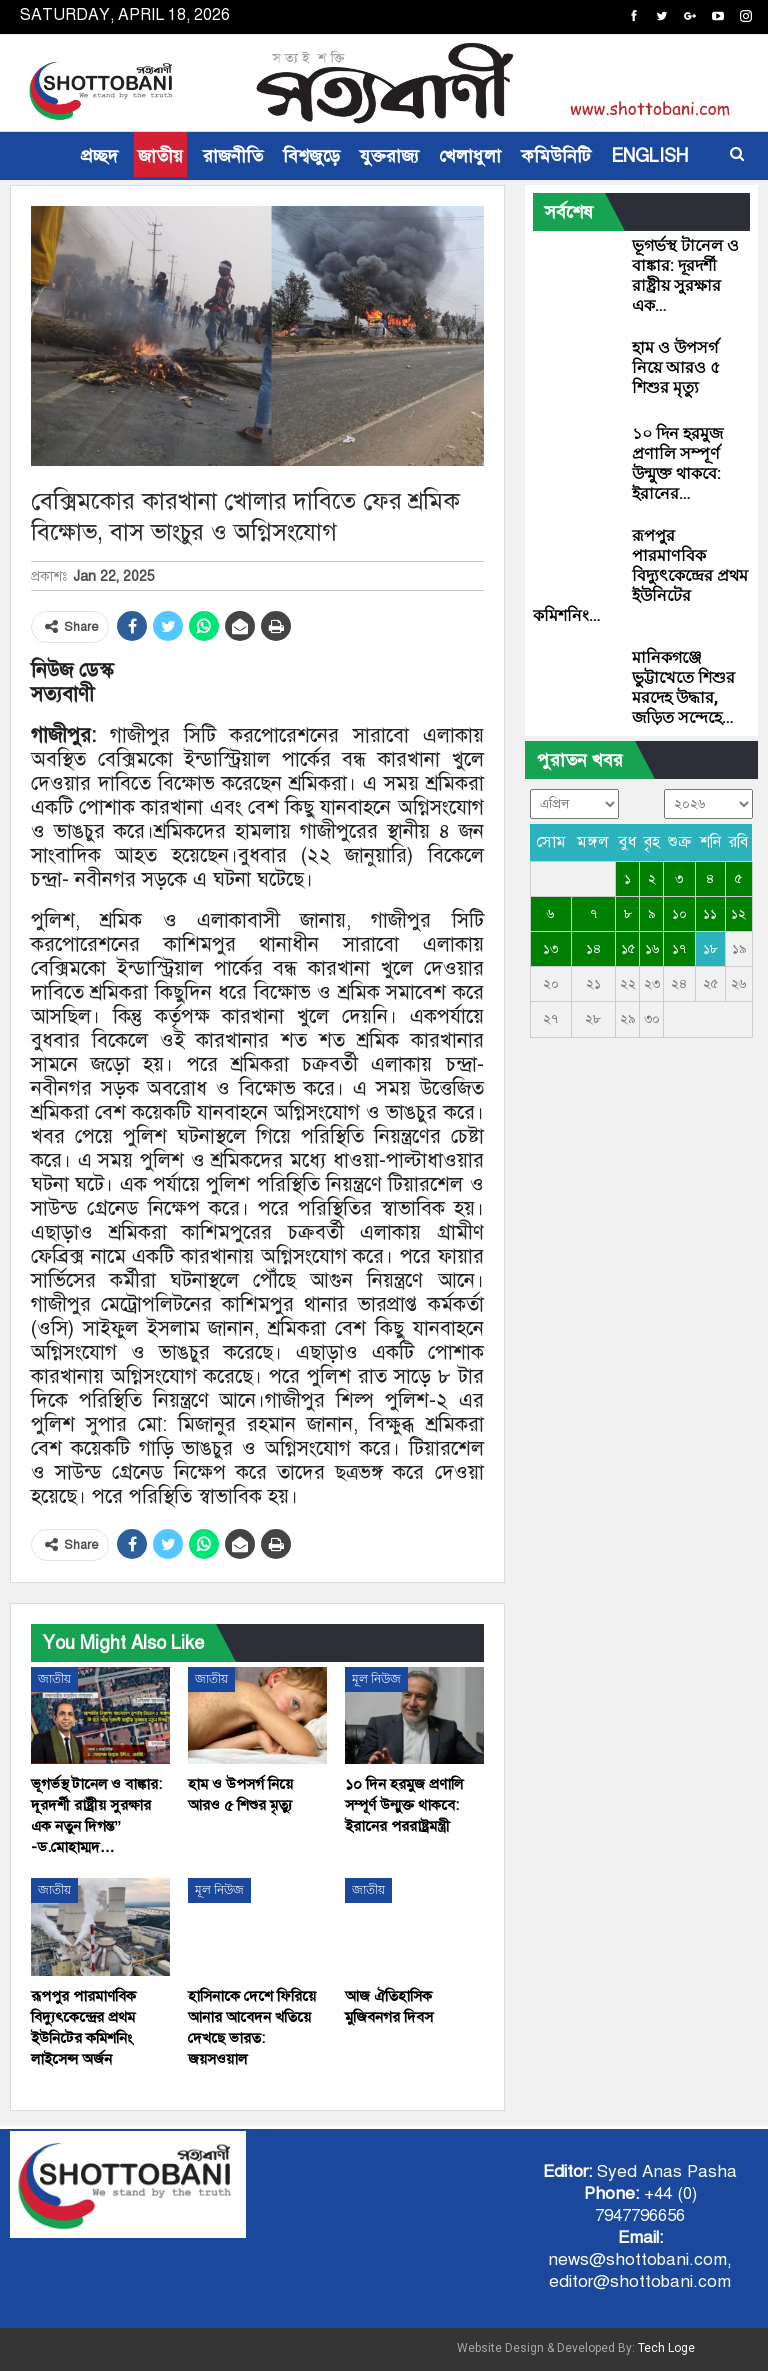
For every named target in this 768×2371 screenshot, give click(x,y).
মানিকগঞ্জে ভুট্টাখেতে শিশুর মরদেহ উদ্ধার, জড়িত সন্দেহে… (683, 687)
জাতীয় (160, 156)
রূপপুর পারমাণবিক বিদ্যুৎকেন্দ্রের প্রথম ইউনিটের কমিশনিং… (640, 575)
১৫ (628, 949)
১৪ (593, 949)
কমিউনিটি (556, 156)
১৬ (652, 949)
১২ (738, 914)
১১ (710, 914)
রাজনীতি (233, 156)
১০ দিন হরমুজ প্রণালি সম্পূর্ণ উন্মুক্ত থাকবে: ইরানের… (677, 463)
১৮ (710, 949)
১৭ (679, 949)
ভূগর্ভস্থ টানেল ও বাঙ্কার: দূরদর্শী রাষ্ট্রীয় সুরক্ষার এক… (685, 275)
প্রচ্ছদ (99, 156)
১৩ (550, 949)
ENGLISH (649, 156)
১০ (679, 914)
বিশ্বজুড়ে (311, 156)
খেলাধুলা (470, 156)
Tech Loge (666, 2348)
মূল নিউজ (376, 1679)
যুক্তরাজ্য (389, 156)
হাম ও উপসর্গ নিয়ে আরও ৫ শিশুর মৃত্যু (676, 367)
